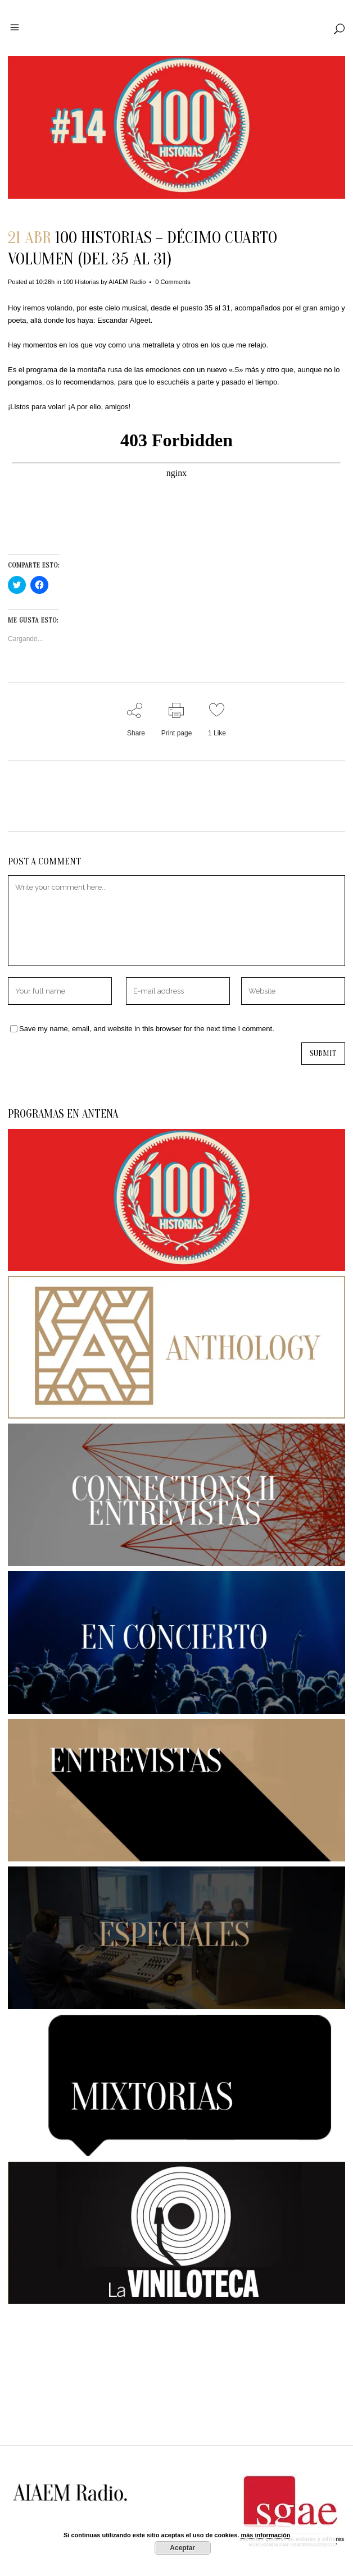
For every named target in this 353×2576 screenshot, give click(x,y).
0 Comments (172, 281)
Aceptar (182, 2548)
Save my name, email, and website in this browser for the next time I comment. (146, 1028)
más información (265, 2535)
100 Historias (81, 281)
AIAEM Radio (127, 281)
